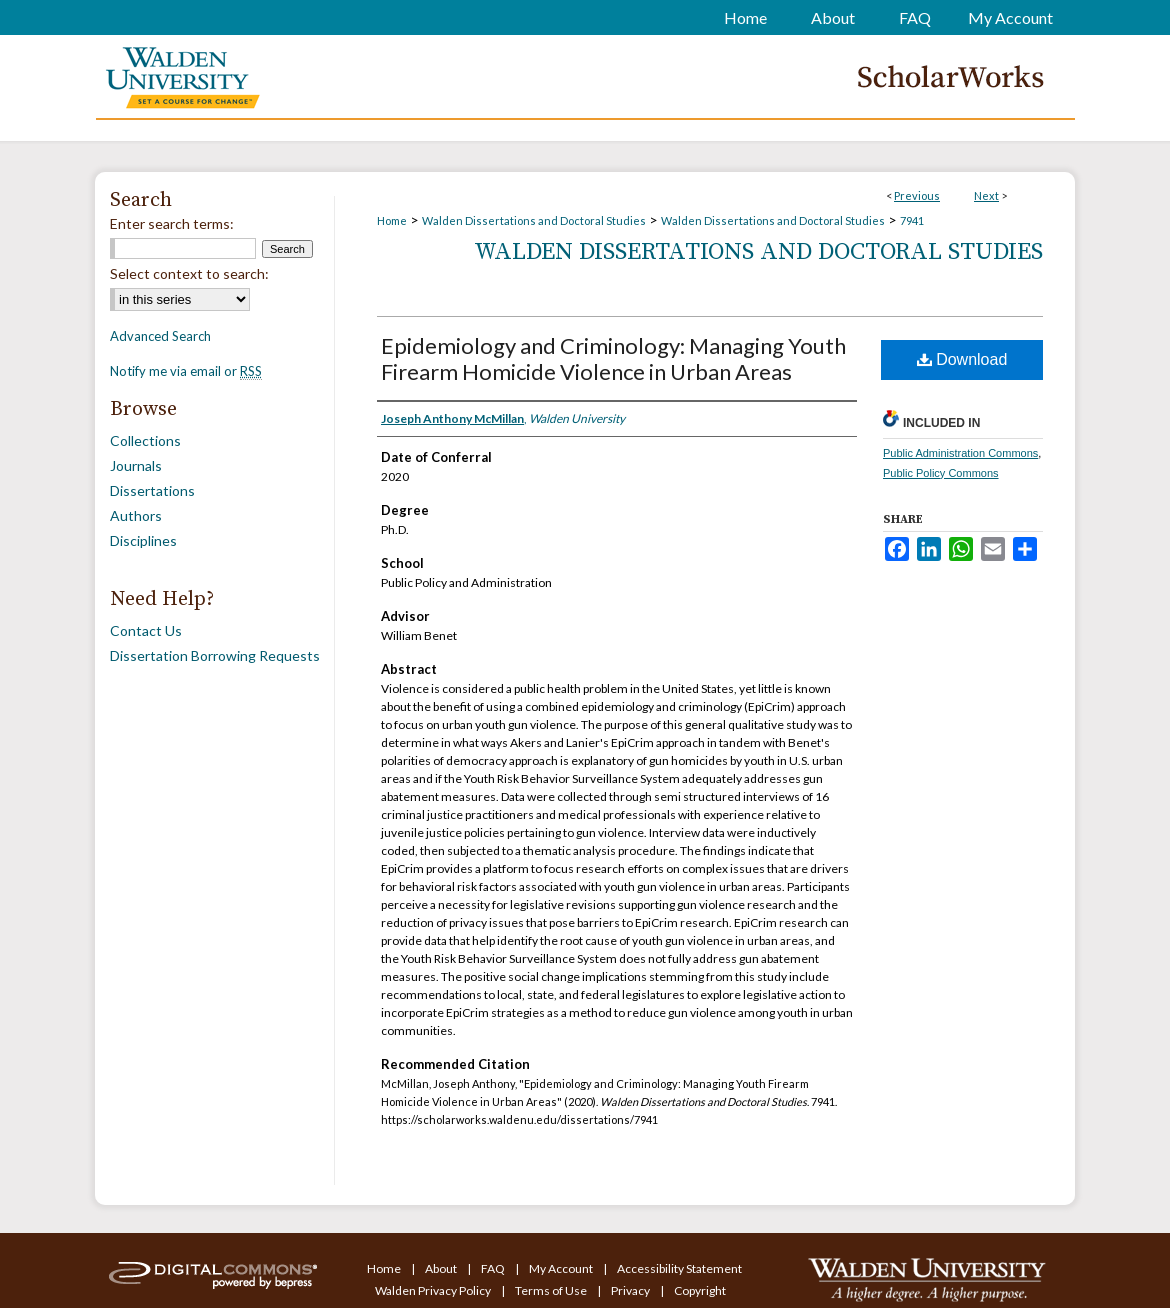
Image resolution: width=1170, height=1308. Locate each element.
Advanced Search (160, 336)
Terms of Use (552, 1290)
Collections (145, 440)
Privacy (631, 1290)
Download (962, 359)
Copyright (700, 1290)
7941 (912, 220)
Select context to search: (189, 273)
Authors (136, 515)
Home (392, 220)
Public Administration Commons (960, 453)
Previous (917, 195)
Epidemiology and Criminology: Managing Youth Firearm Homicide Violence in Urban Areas (613, 358)
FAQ (494, 1268)
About (442, 1268)
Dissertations (152, 490)
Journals (136, 465)
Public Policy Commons (941, 473)
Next (986, 195)
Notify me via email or (186, 371)
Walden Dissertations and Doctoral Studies (534, 220)
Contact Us (146, 630)
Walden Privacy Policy (434, 1290)
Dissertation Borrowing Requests (215, 655)
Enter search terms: (172, 223)
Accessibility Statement (679, 1268)
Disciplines (143, 540)
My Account (562, 1268)
